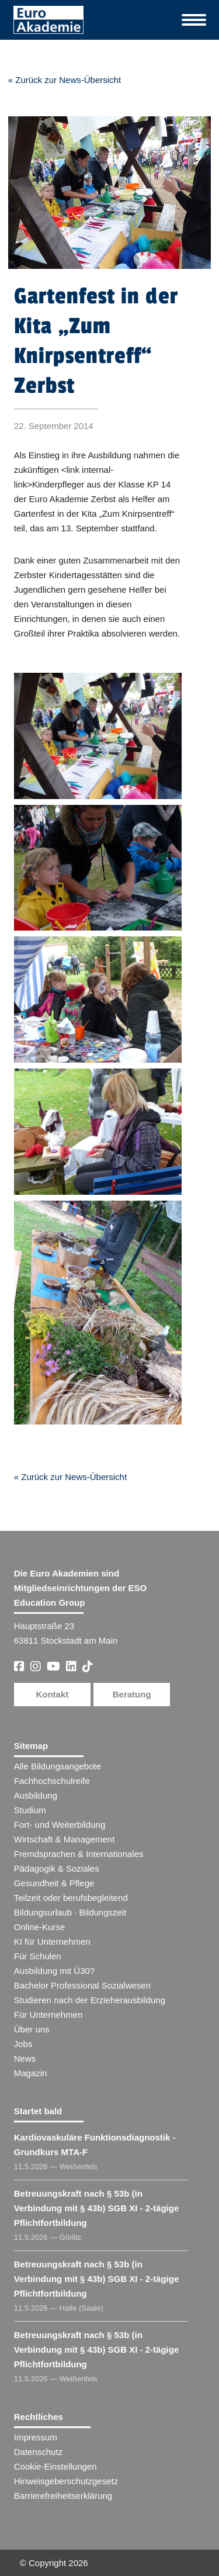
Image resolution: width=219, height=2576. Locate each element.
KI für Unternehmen (52, 1941)
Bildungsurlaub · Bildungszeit (70, 1912)
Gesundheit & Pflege (54, 1883)
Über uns (32, 2029)
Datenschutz (38, 2452)
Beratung (132, 1694)
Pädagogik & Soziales (56, 1868)
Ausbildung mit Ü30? (54, 1971)
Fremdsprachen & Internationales (79, 1854)
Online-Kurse (39, 1927)
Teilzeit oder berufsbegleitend (71, 1898)
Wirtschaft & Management (64, 1839)
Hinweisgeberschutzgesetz (66, 2481)
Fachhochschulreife (52, 1781)
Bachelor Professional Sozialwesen (82, 1985)
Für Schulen (37, 1956)
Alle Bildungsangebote (57, 1766)
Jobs (23, 2044)
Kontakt (52, 1694)
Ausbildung (35, 1795)
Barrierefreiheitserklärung (63, 2496)
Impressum (35, 2437)
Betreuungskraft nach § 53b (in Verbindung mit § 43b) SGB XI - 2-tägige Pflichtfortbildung (96, 2208)
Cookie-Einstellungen (55, 2466)
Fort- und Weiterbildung (59, 1825)
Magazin (30, 2073)
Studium (30, 1810)
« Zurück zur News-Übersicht (64, 80)
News (25, 2058)
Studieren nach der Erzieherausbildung (89, 2000)
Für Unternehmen (48, 2015)
